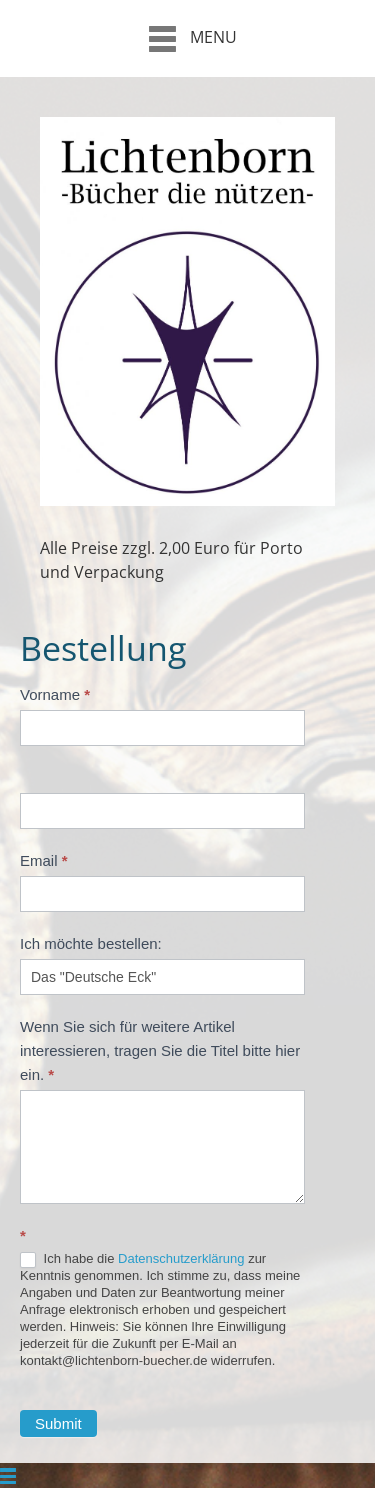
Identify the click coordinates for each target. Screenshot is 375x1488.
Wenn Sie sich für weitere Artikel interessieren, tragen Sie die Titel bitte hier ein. (160, 1050)
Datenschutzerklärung (181, 1258)
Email (44, 860)
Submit (58, 1423)
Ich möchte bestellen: (91, 943)
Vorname (55, 694)
